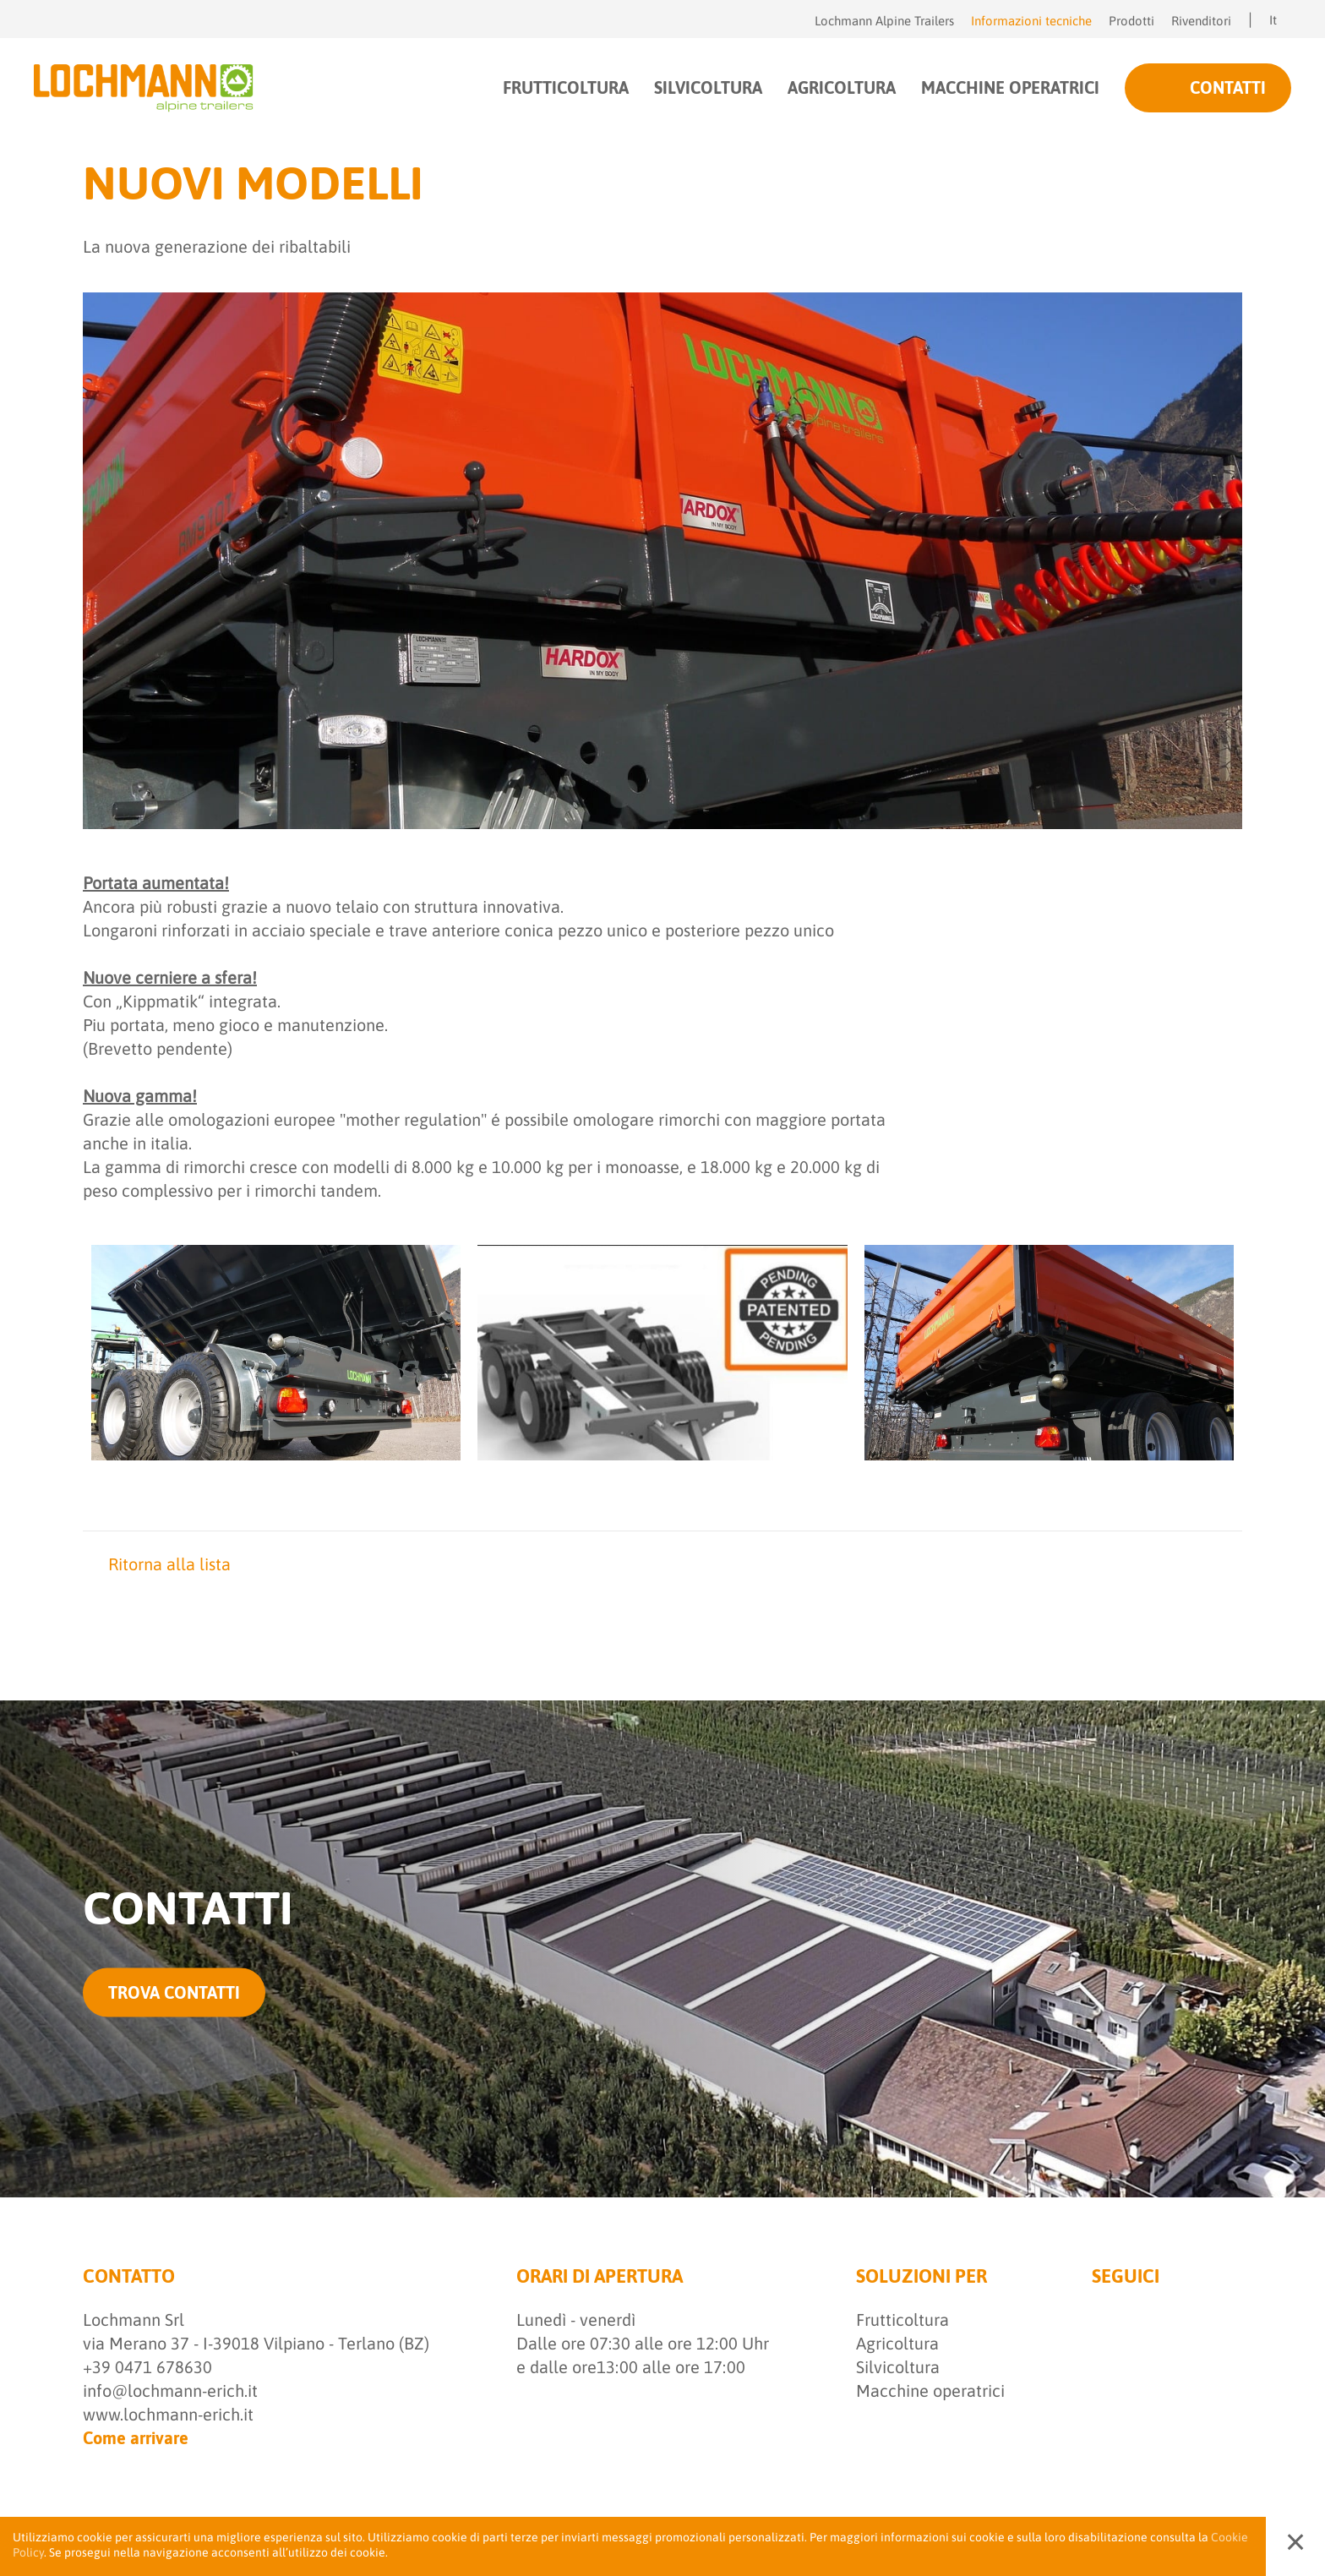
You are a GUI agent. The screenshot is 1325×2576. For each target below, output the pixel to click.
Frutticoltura (902, 2319)
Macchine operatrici (930, 2390)
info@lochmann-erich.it (170, 2390)
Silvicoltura (898, 2367)
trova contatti (174, 1991)
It (1280, 20)
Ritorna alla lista (157, 1564)
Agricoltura (897, 2343)
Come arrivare (135, 2438)
